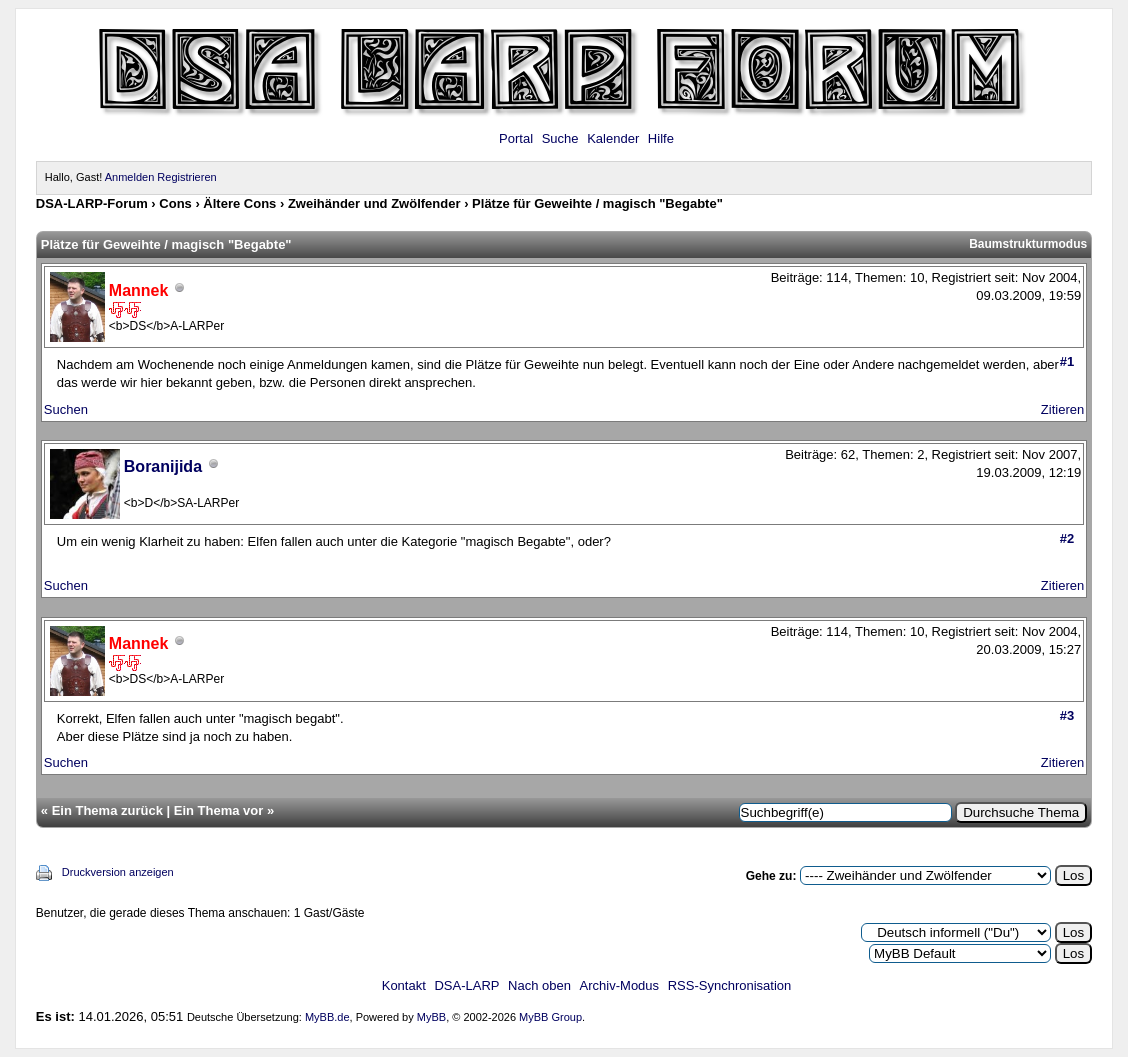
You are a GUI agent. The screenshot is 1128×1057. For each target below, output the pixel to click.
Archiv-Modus (619, 985)
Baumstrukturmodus (1028, 244)
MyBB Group (550, 1017)
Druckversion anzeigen (118, 872)
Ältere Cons (239, 203)
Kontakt (404, 985)
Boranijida (163, 466)
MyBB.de (327, 1017)
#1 (1067, 361)
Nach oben (539, 985)
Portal (516, 138)
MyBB (431, 1017)
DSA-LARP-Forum (92, 203)
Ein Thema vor (219, 810)
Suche (560, 138)
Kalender (613, 138)
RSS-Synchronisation (730, 985)
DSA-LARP (466, 985)
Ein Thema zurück (107, 810)
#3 (1067, 715)
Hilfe (661, 138)
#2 (1067, 538)
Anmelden (130, 177)
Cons (175, 203)
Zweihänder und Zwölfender (374, 203)
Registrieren (186, 177)
